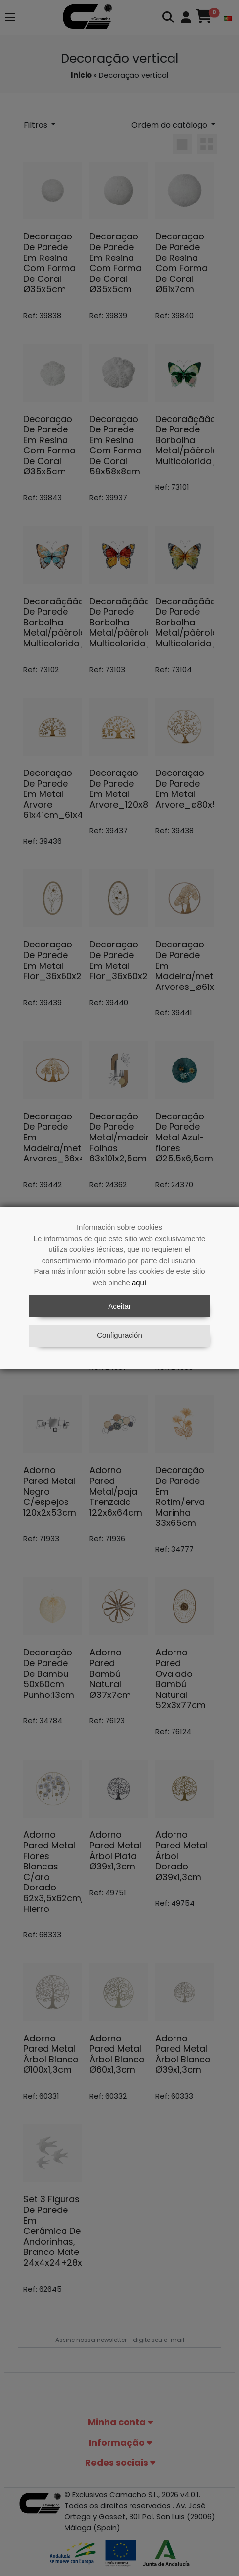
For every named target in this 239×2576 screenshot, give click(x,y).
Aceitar (119, 1306)
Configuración (119, 1335)
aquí (139, 1282)
